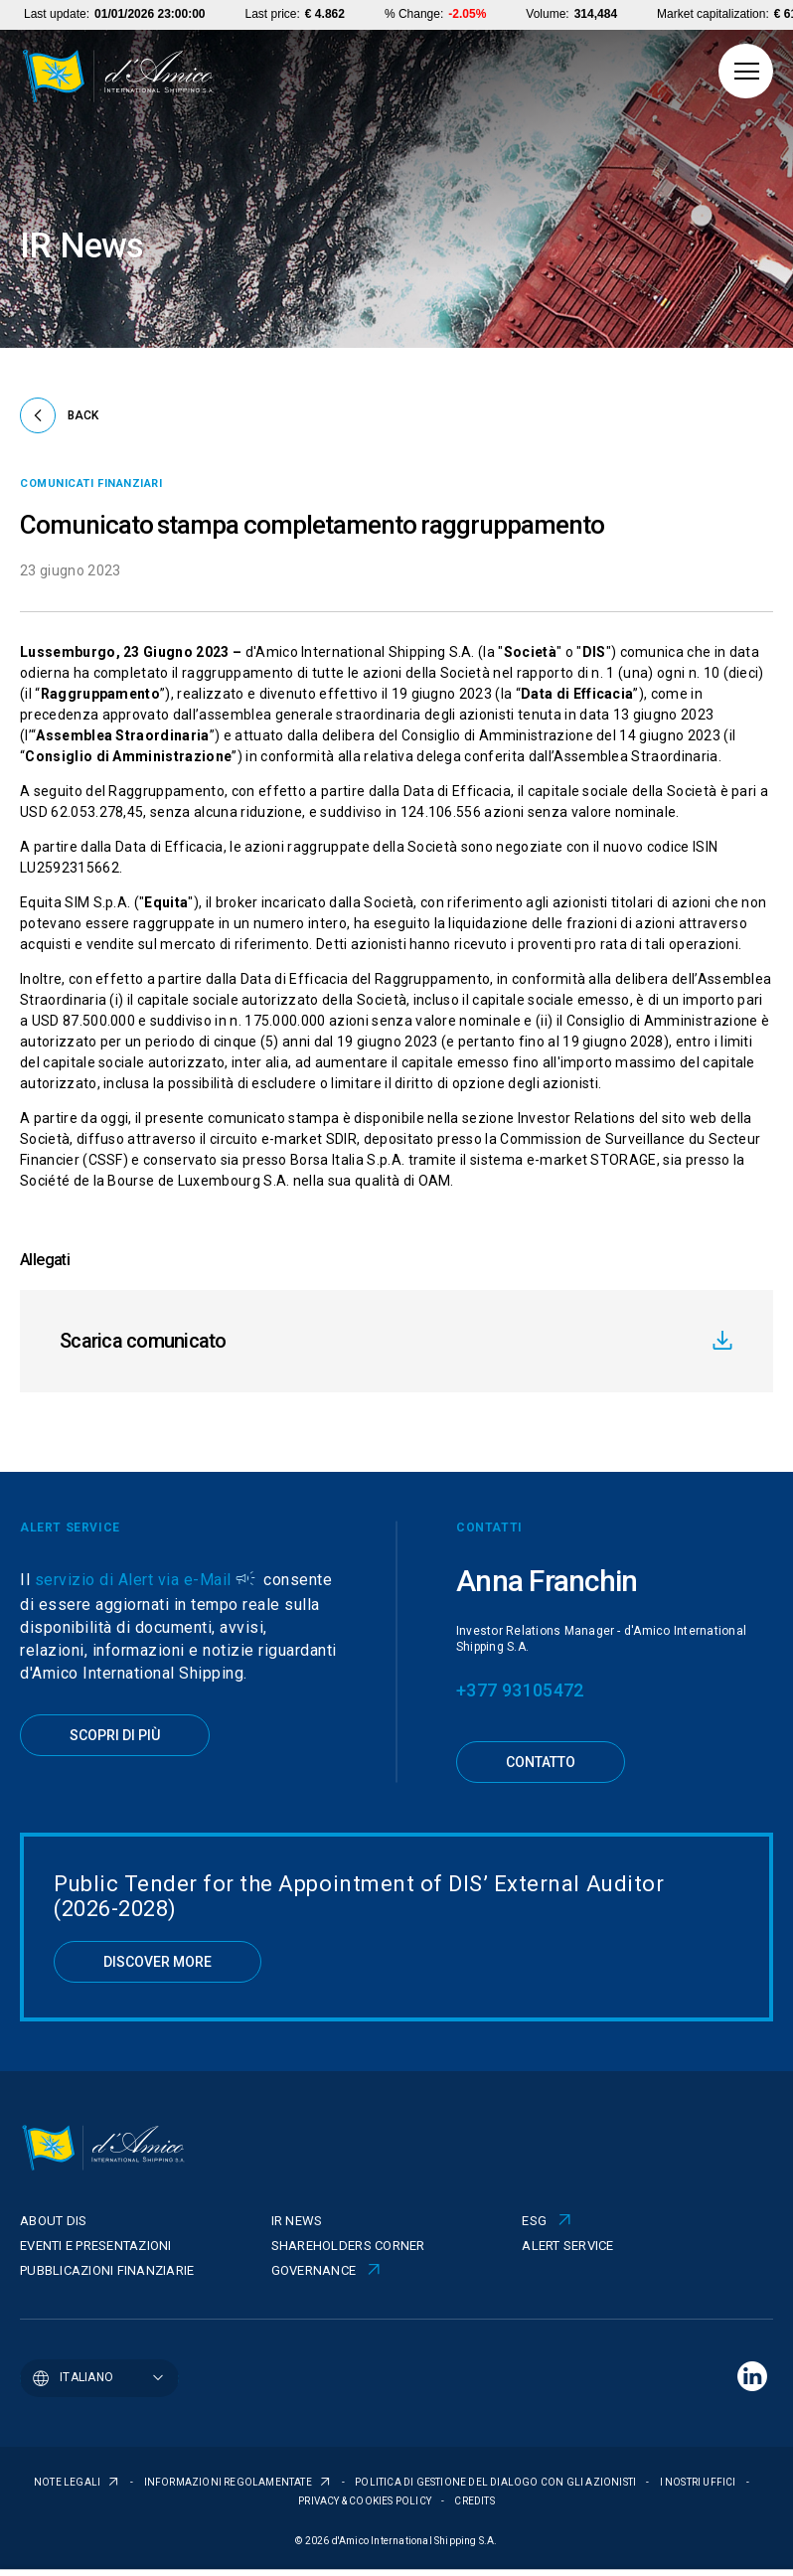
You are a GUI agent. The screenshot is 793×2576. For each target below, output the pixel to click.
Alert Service (567, 2245)
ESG (534, 2220)
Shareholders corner (348, 2245)
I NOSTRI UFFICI (699, 2482)
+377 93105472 (520, 1690)
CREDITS (474, 2501)
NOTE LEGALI (68, 2482)
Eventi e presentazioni (96, 2245)
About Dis (53, 2220)
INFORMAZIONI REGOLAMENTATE (229, 2482)
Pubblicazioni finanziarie (107, 2270)
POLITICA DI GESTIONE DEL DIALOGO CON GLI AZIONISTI (496, 2482)
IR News (297, 2220)
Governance (314, 2270)
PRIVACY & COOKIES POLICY (365, 2501)
